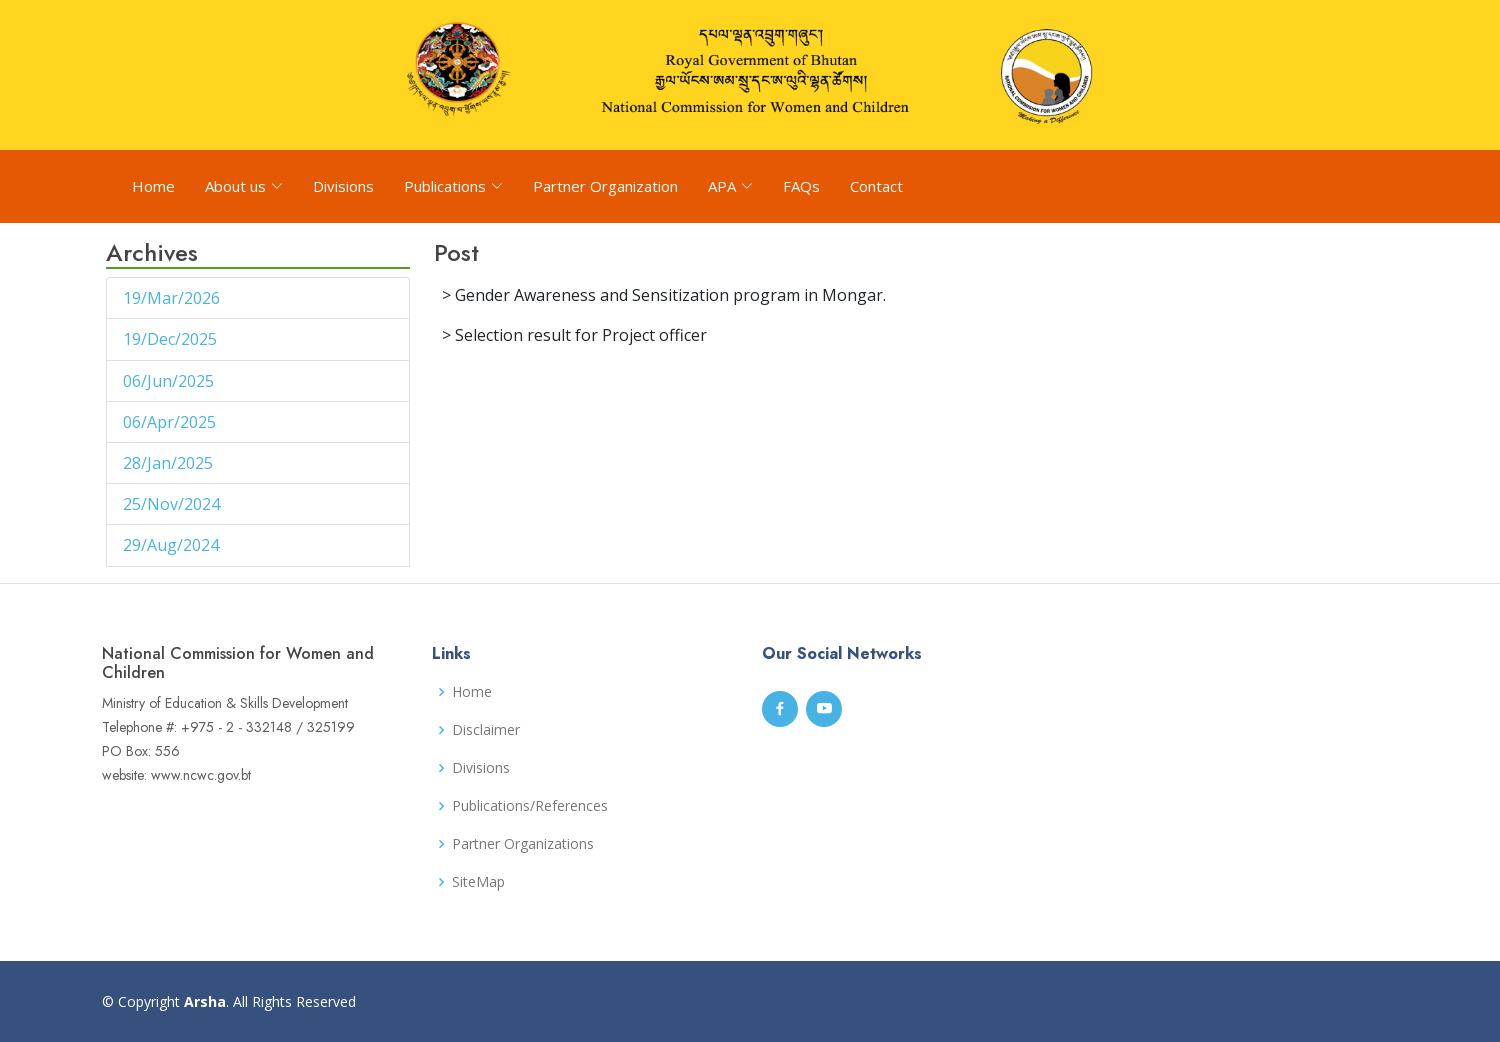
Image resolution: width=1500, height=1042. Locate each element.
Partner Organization (605, 186)
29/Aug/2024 (173, 545)
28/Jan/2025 (170, 463)
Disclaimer (486, 730)
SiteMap (478, 882)
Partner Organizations (523, 844)
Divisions (343, 186)
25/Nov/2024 (173, 504)
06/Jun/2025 (170, 381)
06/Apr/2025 (171, 422)
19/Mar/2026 (173, 298)
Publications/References (530, 806)
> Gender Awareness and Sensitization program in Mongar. (664, 295)
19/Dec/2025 (172, 339)
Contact (876, 186)
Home (153, 186)
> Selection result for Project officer (574, 335)
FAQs (801, 186)
